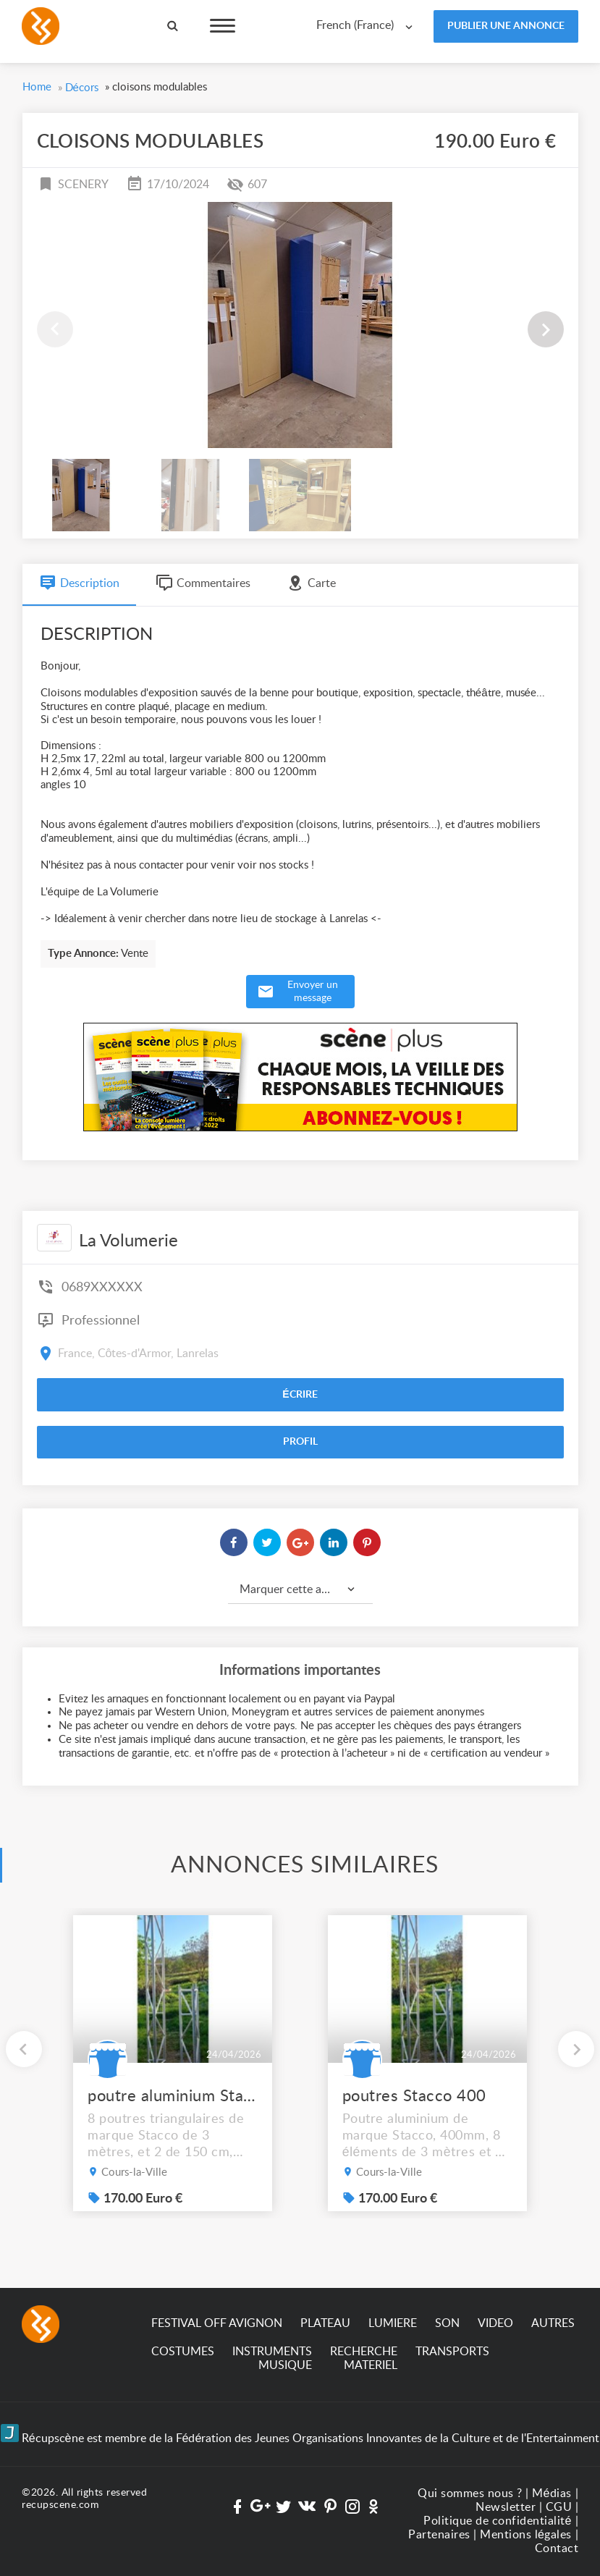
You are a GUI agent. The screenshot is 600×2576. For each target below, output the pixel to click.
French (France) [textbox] (355, 25)
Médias (552, 2493)
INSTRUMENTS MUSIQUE (272, 2358)
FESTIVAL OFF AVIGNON (216, 2323)
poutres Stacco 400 (414, 2096)
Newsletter (506, 2507)
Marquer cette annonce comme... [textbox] (306, 1589)
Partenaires (439, 2535)
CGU (559, 2507)
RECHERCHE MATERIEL (363, 2358)
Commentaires (203, 583)
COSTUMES (182, 2351)
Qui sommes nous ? (470, 2493)
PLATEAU (325, 2323)
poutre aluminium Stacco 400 (173, 2096)
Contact (557, 2548)
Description (79, 583)
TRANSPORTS (452, 2351)
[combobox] (368, 26)
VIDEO (495, 2323)
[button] (546, 329)
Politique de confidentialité (497, 2521)
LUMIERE (392, 2323)
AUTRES (553, 2323)
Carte (311, 583)
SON (447, 2323)
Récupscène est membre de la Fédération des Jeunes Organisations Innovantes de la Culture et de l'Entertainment (300, 2434)
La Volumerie (128, 1241)
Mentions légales (526, 2535)
